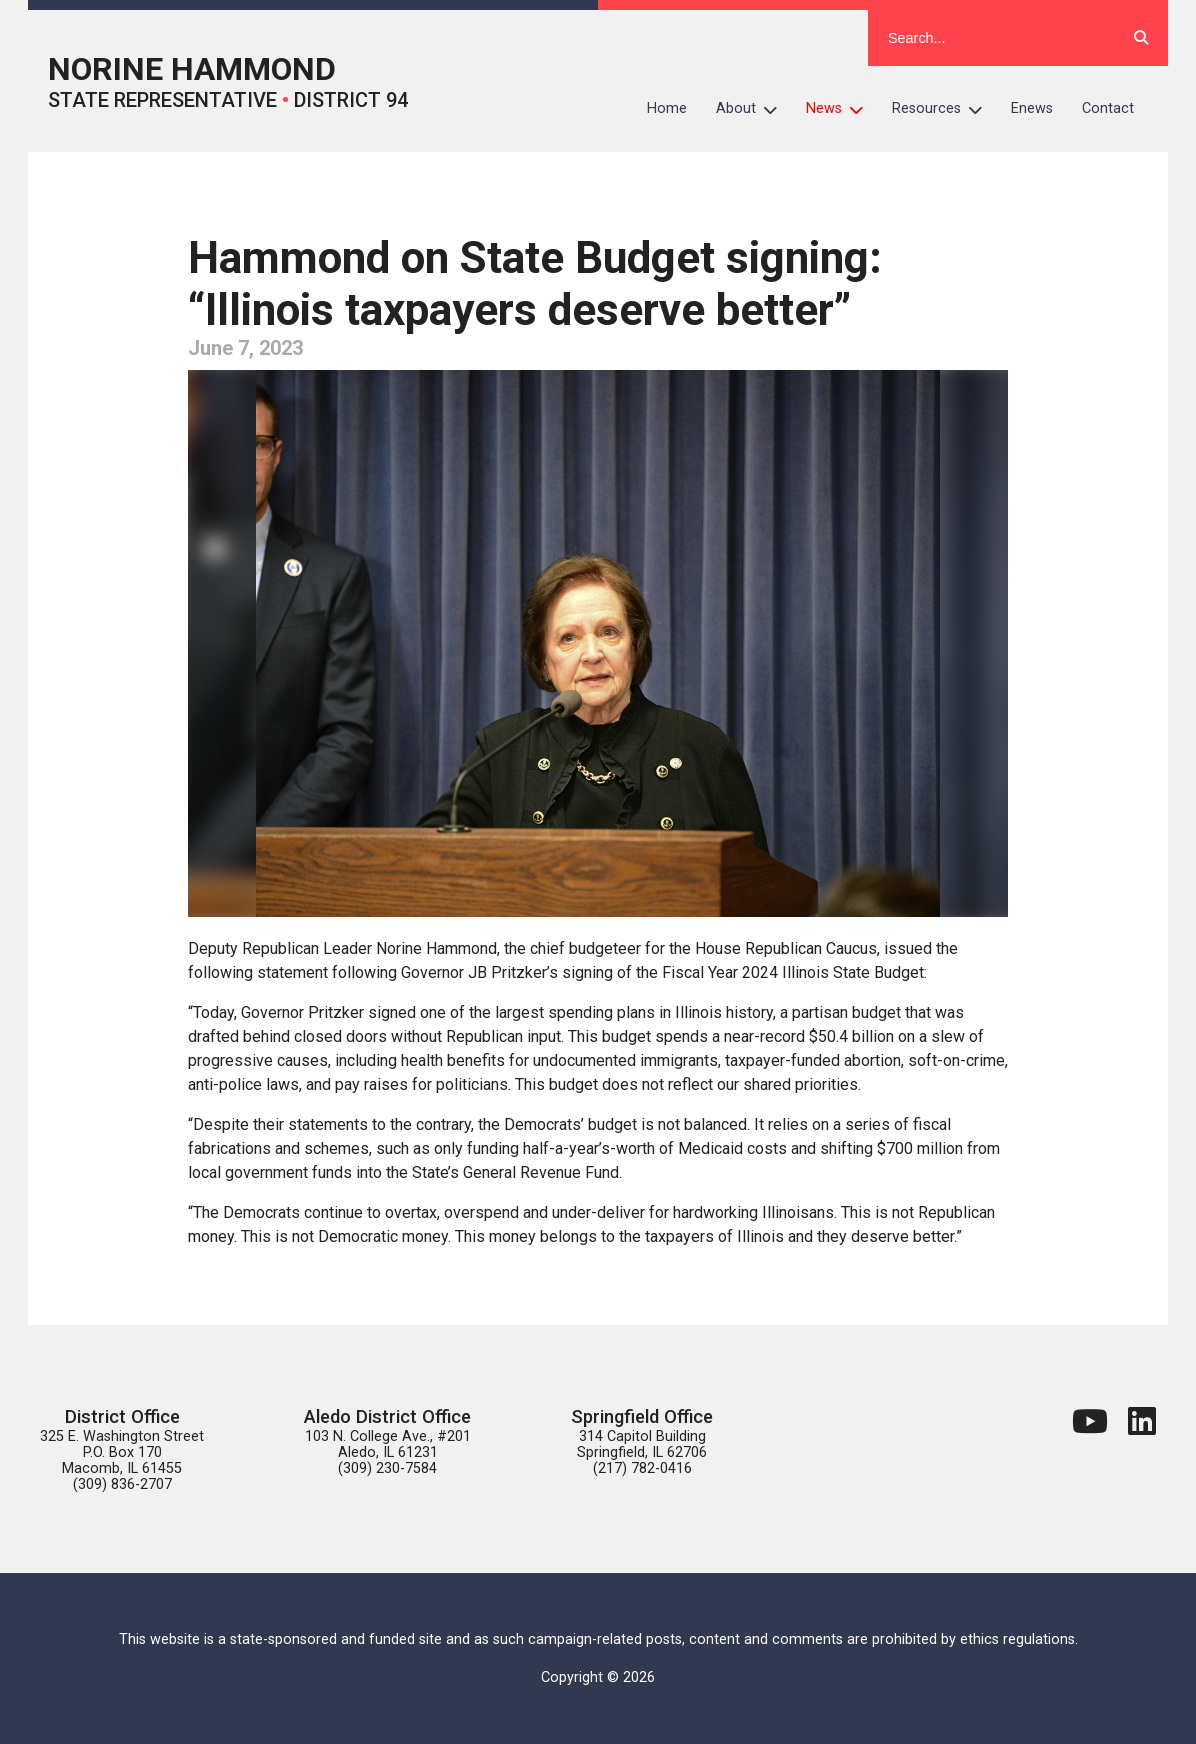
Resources (944, 109)
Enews (1032, 108)
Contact (1108, 108)
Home (667, 108)
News (842, 109)
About (754, 109)
